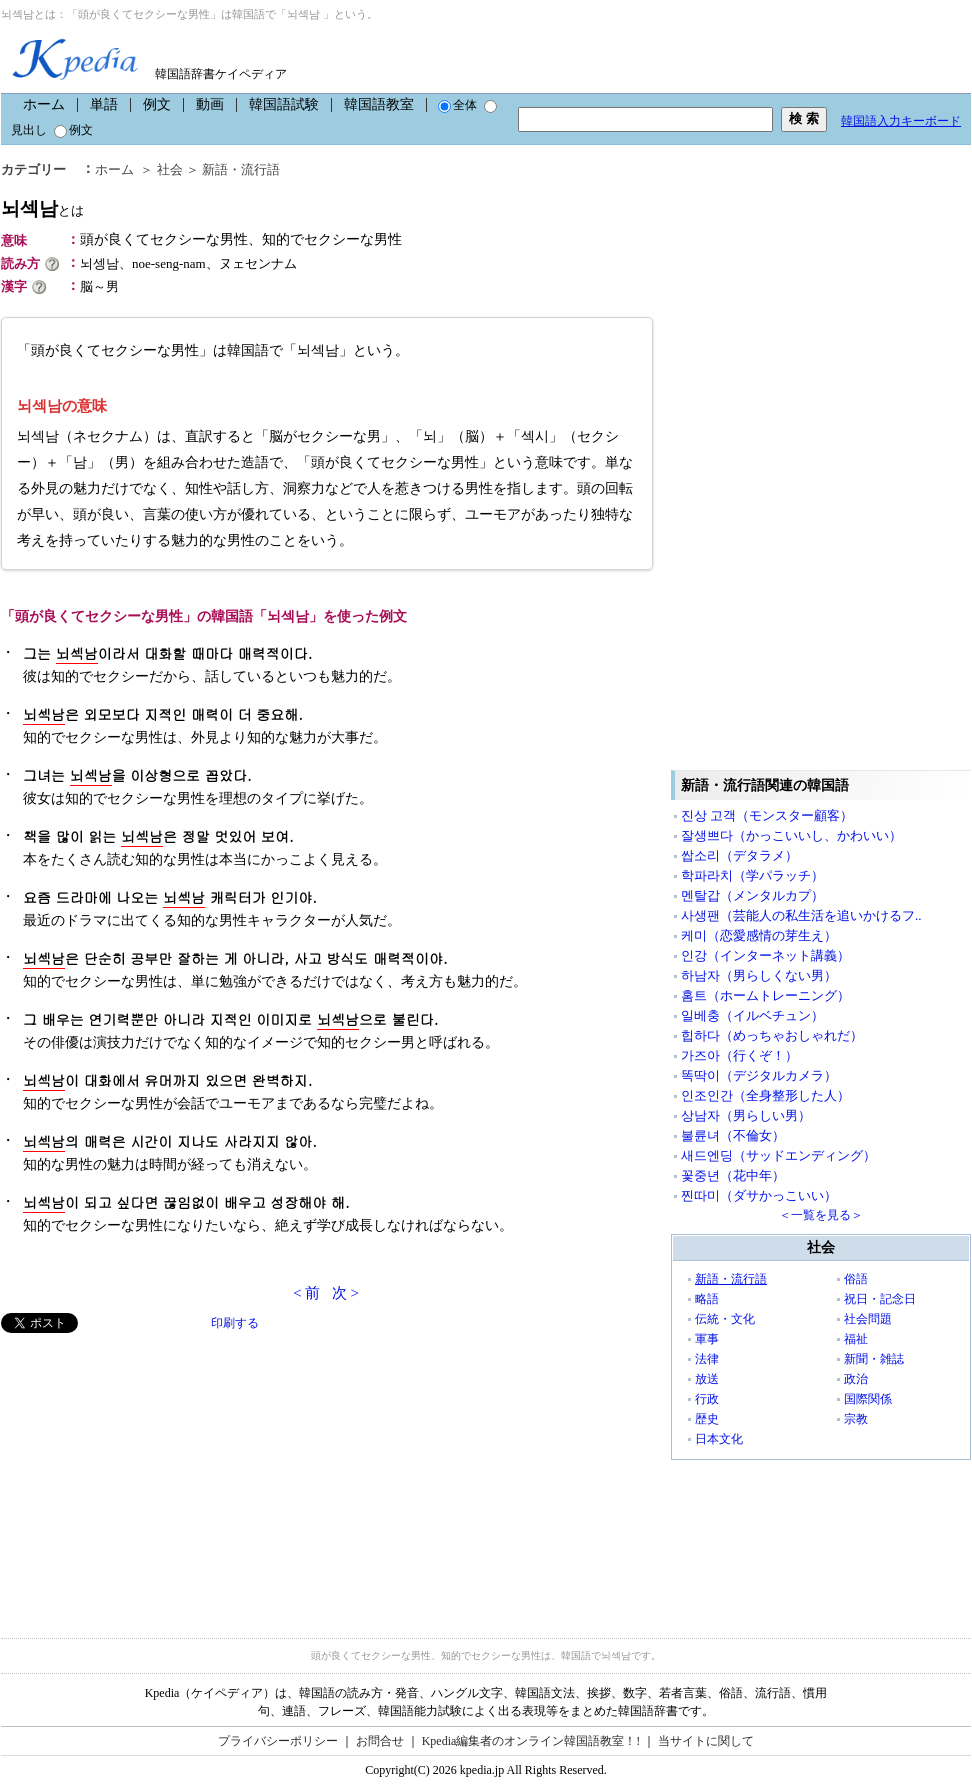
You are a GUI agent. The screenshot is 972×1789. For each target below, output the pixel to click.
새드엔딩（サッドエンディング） (778, 1155)
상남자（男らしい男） (746, 1115)
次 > (345, 1293)
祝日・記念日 (880, 1299)
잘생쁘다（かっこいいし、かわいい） (791, 835)
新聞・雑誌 (874, 1359)
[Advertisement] (151, 1473)
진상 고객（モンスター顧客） (767, 815)
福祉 (856, 1339)
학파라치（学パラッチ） (752, 875)
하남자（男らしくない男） (759, 975)
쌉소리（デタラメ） (739, 855)
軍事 (707, 1339)
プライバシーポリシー (278, 1741)
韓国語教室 (379, 104)
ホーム (44, 104)
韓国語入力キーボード (901, 121)
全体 (457, 105)
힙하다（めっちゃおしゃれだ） (772, 1035)
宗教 (856, 1419)
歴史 (707, 1419)
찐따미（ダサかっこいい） (759, 1195)
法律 (707, 1359)
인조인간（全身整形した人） (765, 1095)
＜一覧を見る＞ (821, 1215)
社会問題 (868, 1319)
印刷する (235, 1323)
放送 (707, 1379)
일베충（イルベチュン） (752, 1015)
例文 (157, 104)
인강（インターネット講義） (765, 955)
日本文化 (719, 1439)
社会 (170, 169)
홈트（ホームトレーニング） (765, 995)
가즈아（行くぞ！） (739, 1055)
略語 (707, 1299)
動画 (210, 104)
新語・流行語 (241, 169)
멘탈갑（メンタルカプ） (752, 895)
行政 (707, 1399)
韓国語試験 (284, 104)
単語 (104, 104)
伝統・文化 (725, 1319)
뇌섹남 (42, 208)
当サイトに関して (706, 1741)
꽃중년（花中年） (733, 1175)
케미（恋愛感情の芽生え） (759, 935)
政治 (856, 1379)
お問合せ (380, 1741)
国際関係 (868, 1399)
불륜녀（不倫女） (733, 1135)
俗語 (856, 1279)
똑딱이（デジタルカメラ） (759, 1075)
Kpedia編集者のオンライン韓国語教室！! (531, 1741)
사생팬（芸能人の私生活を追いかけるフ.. (801, 915)
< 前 (306, 1293)
